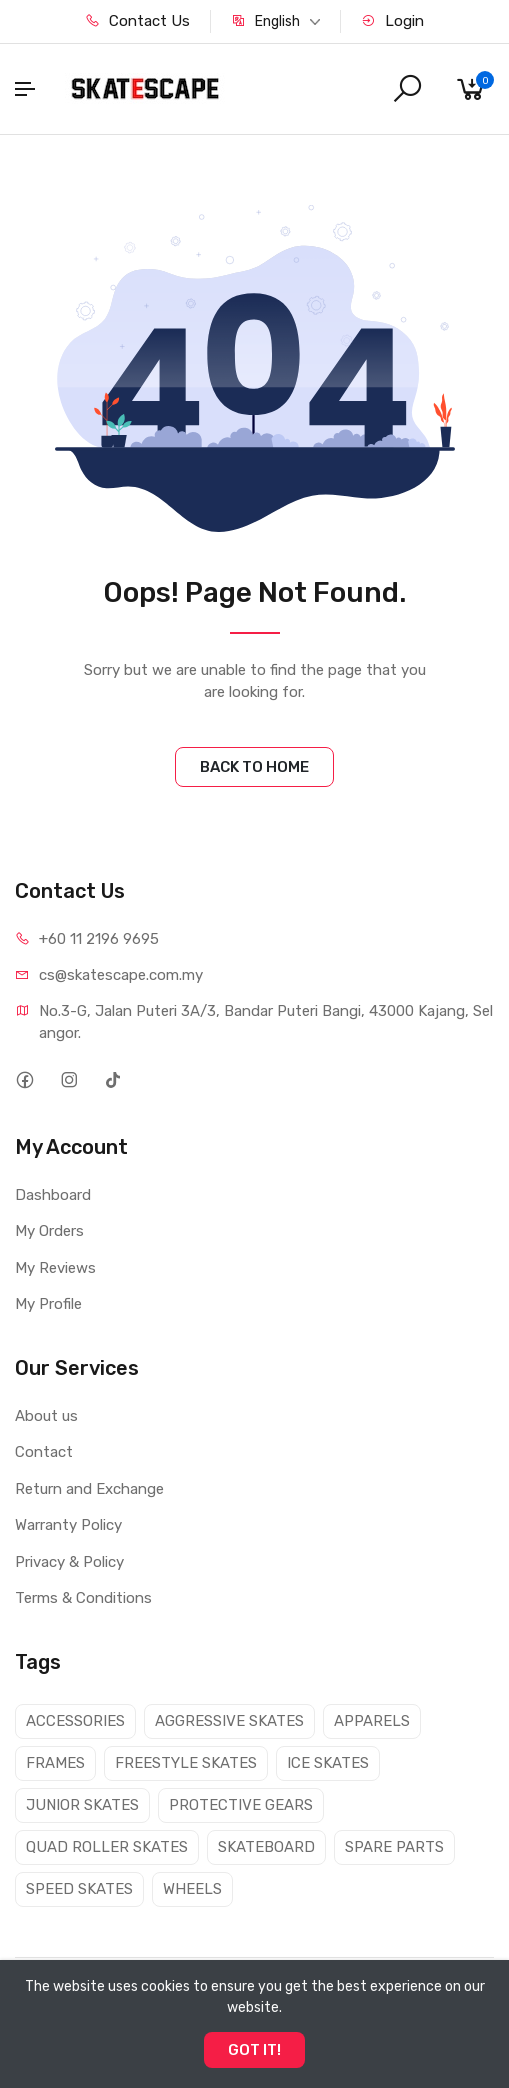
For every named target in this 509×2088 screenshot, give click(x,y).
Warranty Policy (68, 1525)
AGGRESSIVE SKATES (229, 1721)
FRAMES (55, 1763)
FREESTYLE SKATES (186, 1763)
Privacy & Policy (69, 1562)
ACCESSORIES (75, 1721)
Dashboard (53, 1195)
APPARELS (372, 1721)
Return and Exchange (89, 1489)
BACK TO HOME (254, 767)
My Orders (49, 1231)
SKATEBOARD (266, 1847)
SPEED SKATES (79, 1889)
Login (392, 21)
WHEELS (192, 1889)
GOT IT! (254, 2050)
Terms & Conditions (83, 1598)
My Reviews (55, 1268)
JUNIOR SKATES (82, 1805)
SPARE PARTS (394, 1847)
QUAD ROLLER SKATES (107, 1847)
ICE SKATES (328, 1763)
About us (46, 1416)
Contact (44, 1452)
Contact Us (137, 21)
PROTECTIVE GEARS (241, 1805)
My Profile (48, 1304)
